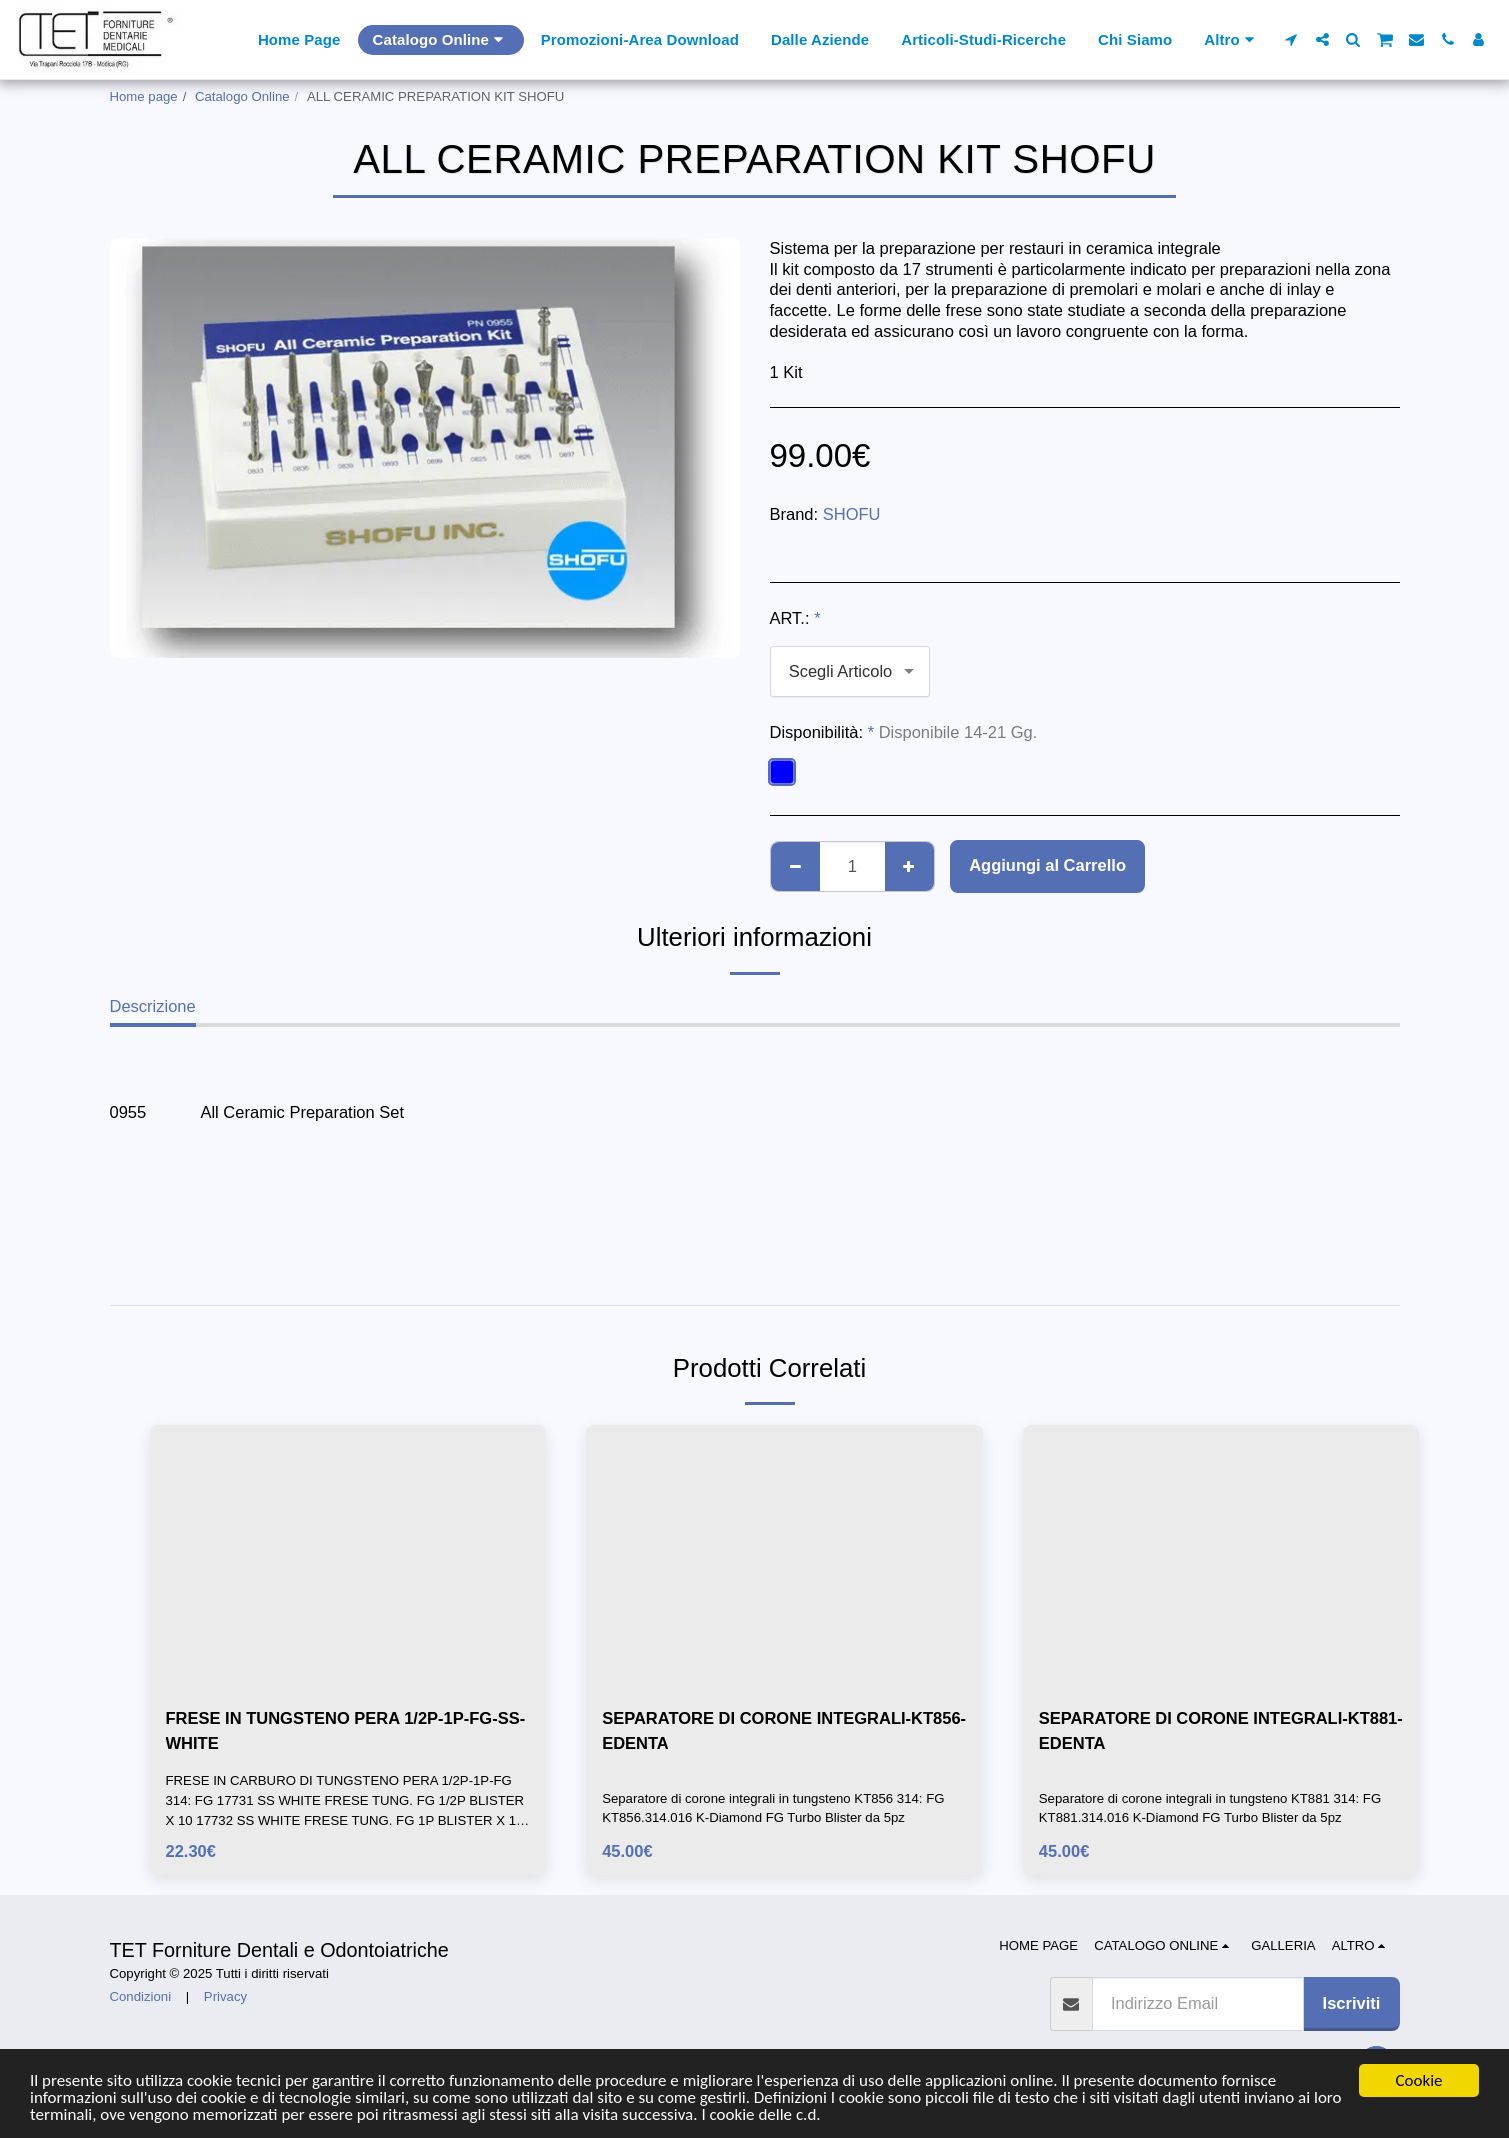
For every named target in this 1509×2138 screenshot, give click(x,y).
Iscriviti (1352, 2003)
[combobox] (850, 671)
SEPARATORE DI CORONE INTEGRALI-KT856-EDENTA (784, 1730)
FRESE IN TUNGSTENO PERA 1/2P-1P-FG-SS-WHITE (346, 1730)
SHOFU (852, 514)
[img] (348, 1557)
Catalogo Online (242, 96)
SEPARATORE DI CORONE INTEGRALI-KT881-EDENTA (1221, 1730)
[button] (1291, 39)
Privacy (225, 1996)
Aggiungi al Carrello (1047, 865)
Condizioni (141, 1996)
